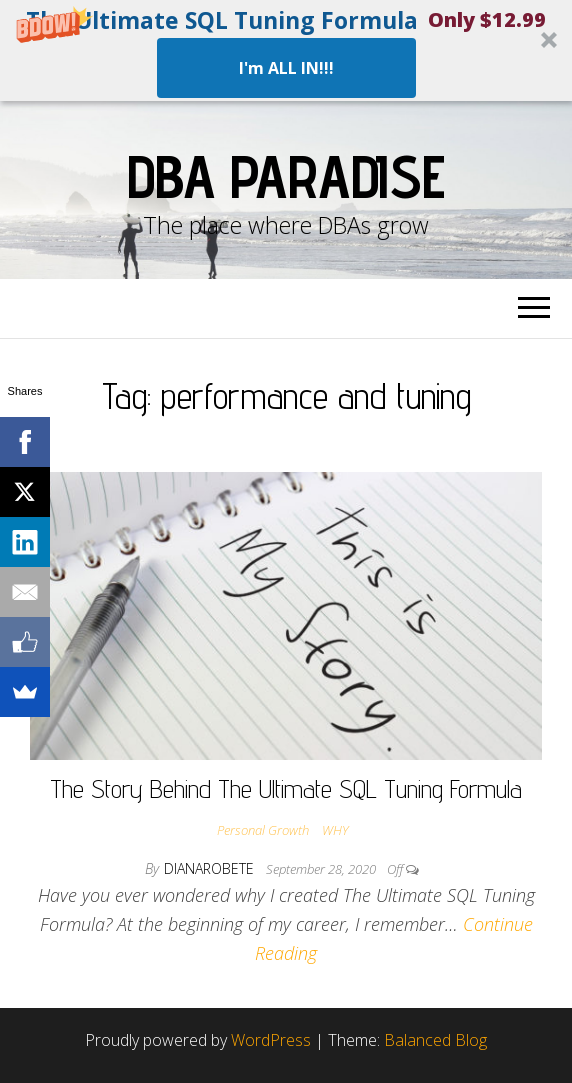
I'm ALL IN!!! (286, 68)
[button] (286, 50)
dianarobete (211, 868)
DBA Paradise (286, 176)
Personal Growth (263, 830)
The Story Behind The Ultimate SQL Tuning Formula (286, 788)
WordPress (271, 1040)
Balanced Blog (435, 1040)
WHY (335, 830)
